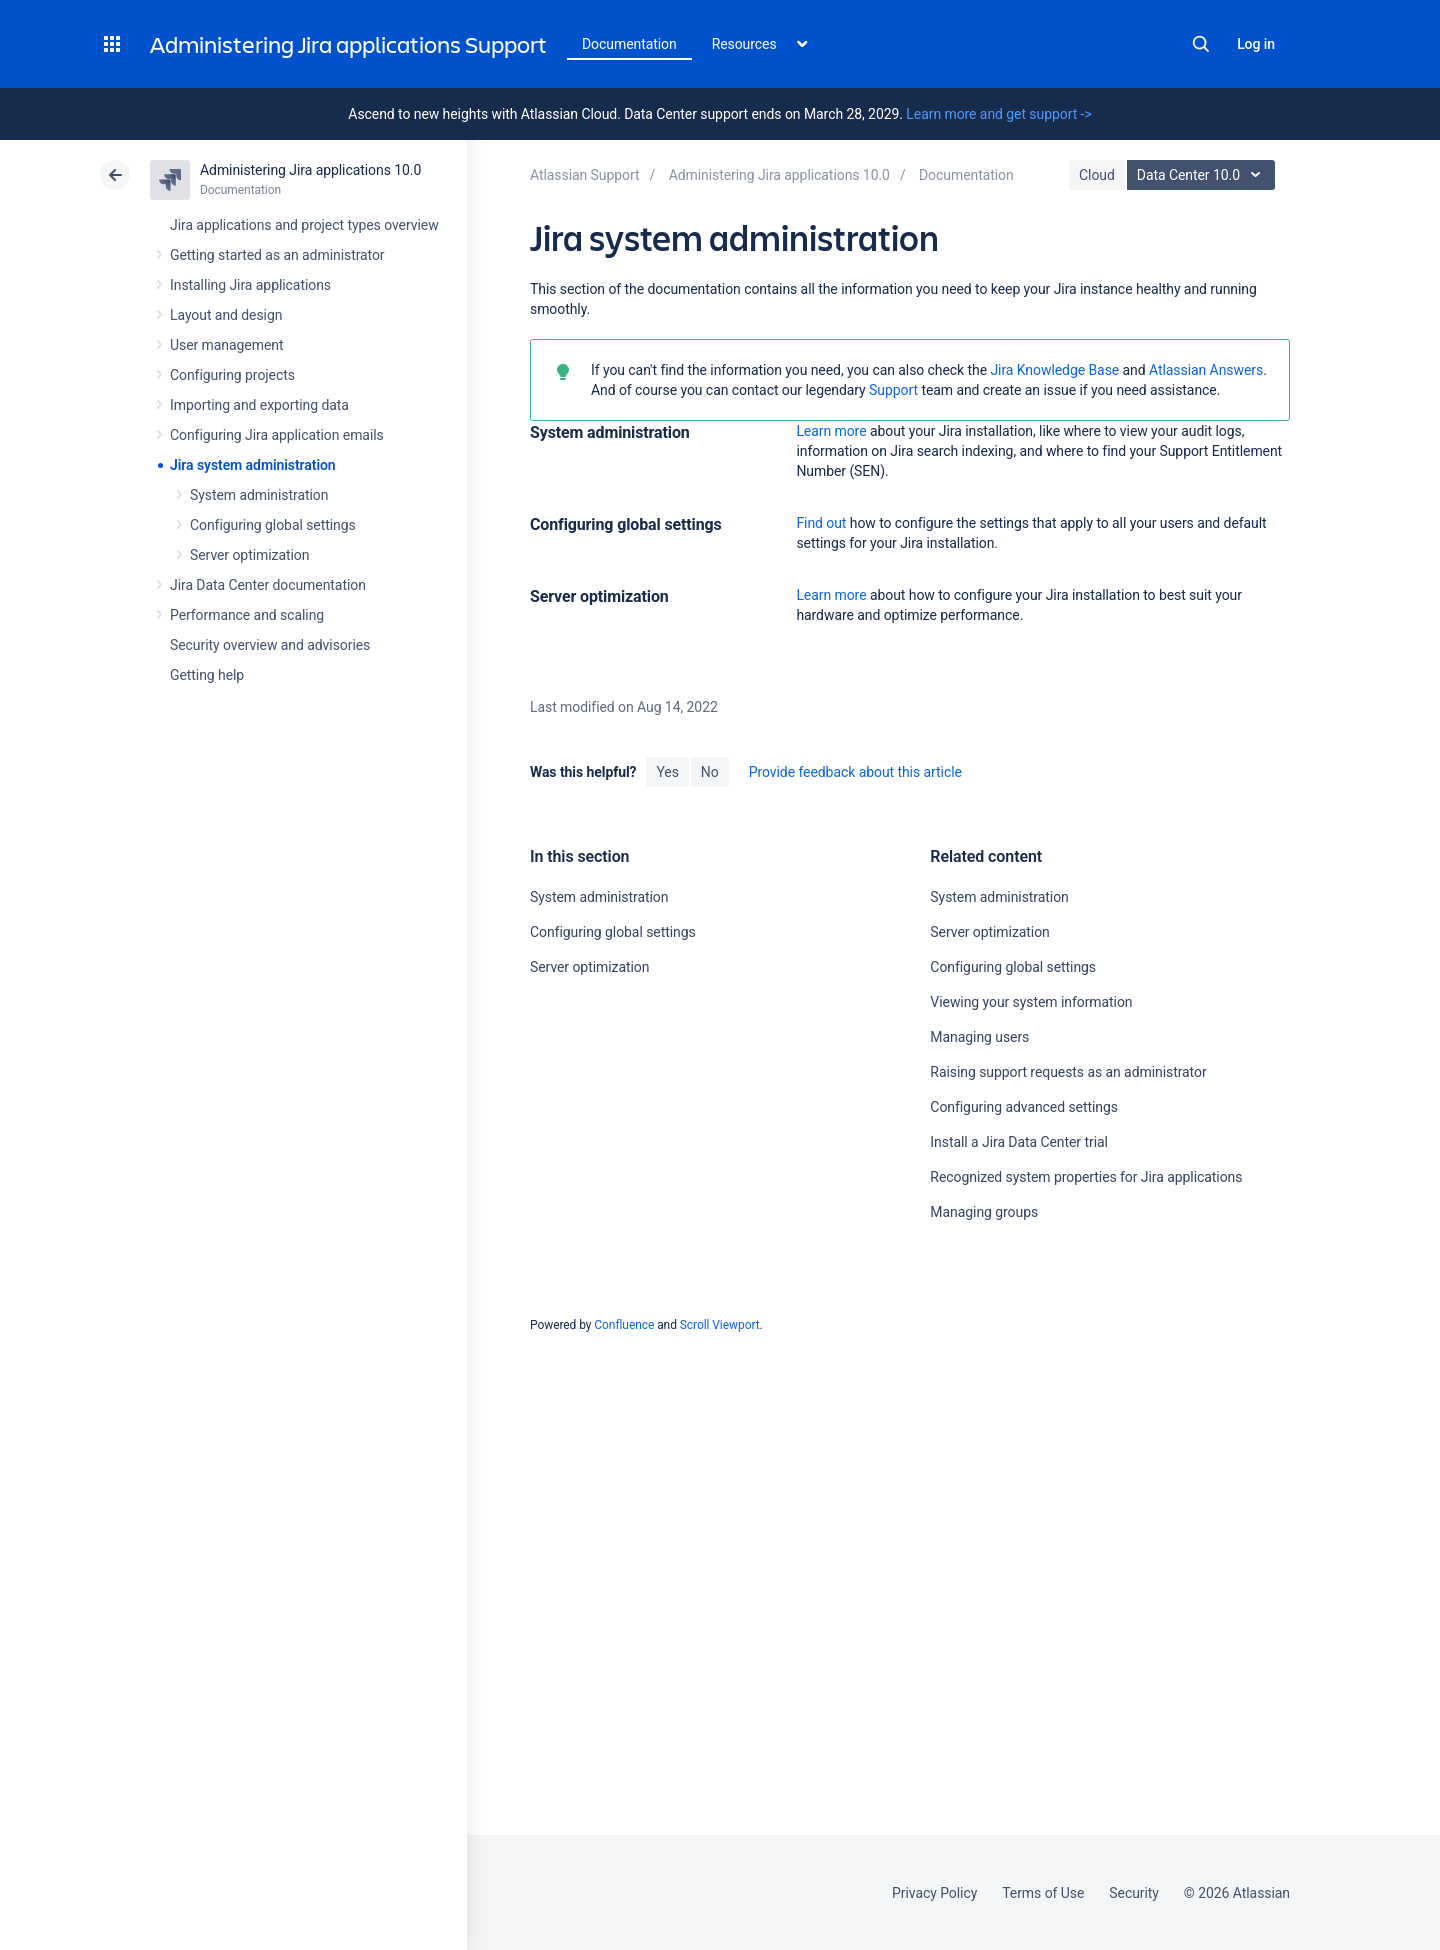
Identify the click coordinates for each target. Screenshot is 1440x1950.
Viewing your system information (1031, 1002)
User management (226, 345)
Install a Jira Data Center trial (1018, 1142)
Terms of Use (1043, 1893)
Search (1201, 44)
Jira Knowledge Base (1054, 370)
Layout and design (226, 315)
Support (893, 390)
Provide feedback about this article (855, 772)
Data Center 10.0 (1203, 175)
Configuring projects (232, 375)
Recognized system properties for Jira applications (1086, 1177)
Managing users (979, 1037)
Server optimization (249, 555)
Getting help (207, 675)
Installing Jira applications (250, 285)
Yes (667, 772)
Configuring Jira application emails (277, 435)
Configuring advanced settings (1024, 1107)
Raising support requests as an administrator (1068, 1072)
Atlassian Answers (1206, 370)
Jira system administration (253, 465)
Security (1134, 1893)
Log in (1256, 44)
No (710, 772)
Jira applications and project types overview (304, 225)
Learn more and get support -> (998, 114)
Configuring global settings (273, 525)
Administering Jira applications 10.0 (310, 170)
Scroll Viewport (720, 1325)
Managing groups (984, 1212)
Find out (821, 523)
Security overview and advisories (270, 645)
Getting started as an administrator (277, 255)
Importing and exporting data (259, 405)
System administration (259, 495)
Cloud (1097, 175)
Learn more (831, 431)
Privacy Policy (934, 1893)
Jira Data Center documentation (268, 585)
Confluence (624, 1325)
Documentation (629, 44)
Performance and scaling (247, 615)
